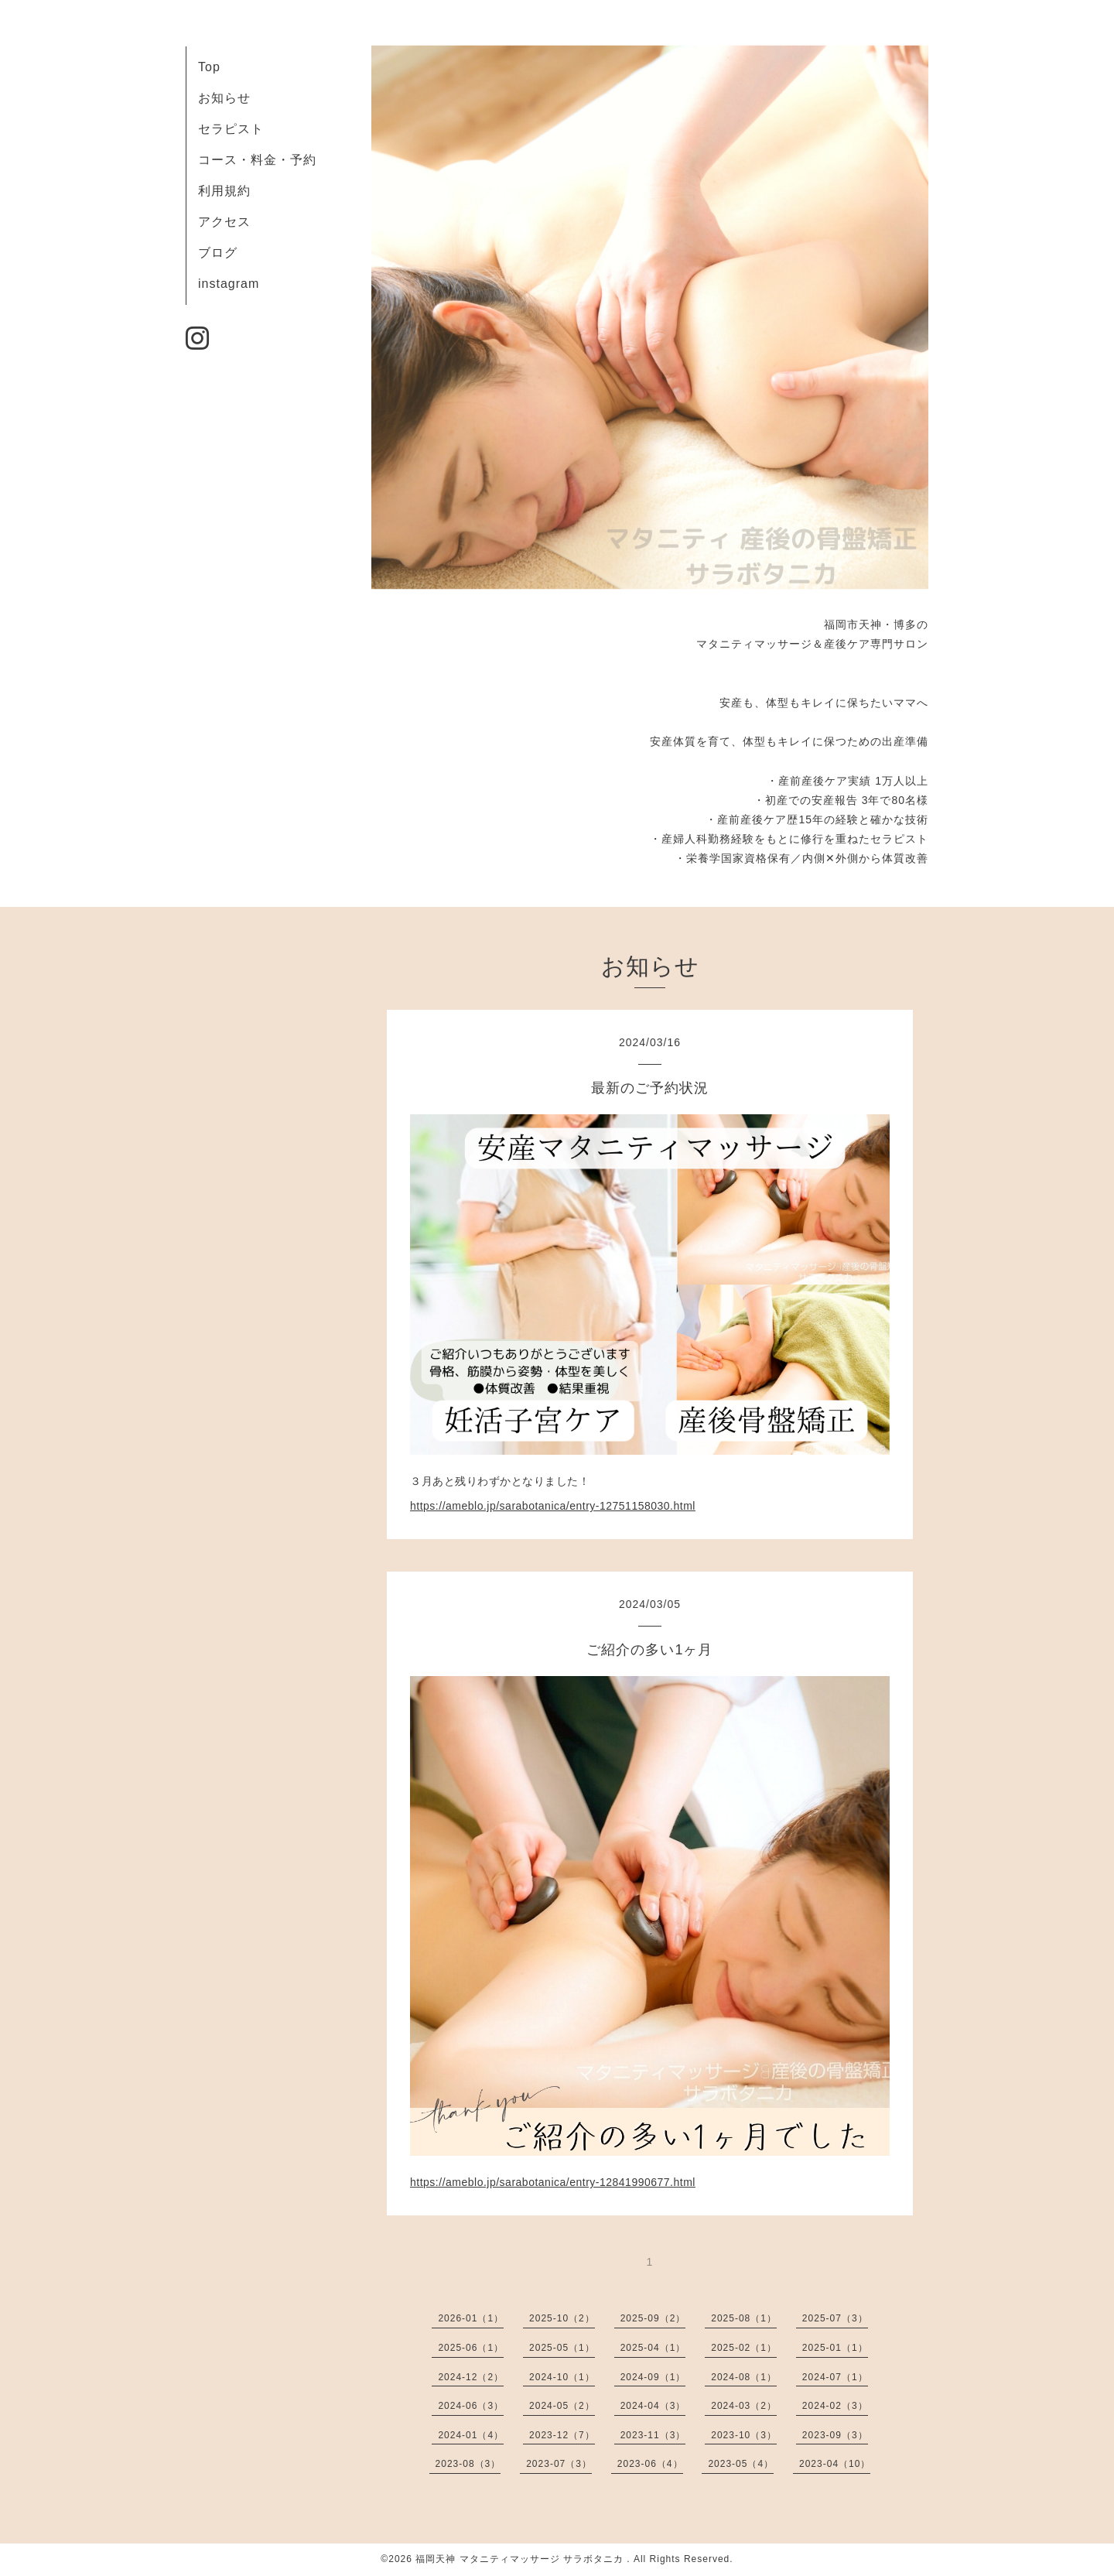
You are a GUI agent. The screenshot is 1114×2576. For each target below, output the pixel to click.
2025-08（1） (744, 2318)
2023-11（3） (653, 2435)
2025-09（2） (653, 2318)
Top (209, 67)
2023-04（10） (834, 2463)
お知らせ (224, 97)
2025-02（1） (744, 2347)
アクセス (224, 221)
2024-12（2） (471, 2377)
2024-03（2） (744, 2405)
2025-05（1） (562, 2347)
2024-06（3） (471, 2405)
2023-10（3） (744, 2435)
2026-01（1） (471, 2318)
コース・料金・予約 (257, 159)
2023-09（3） (835, 2435)
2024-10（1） (562, 2377)
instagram (228, 283)
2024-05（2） (562, 2405)
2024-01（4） (471, 2435)
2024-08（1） (744, 2377)
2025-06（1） (471, 2347)
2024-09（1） (653, 2377)
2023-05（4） (741, 2463)
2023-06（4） (650, 2463)
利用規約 (224, 190)
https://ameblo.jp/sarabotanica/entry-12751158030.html (552, 1506)
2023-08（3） (468, 2463)
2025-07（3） (835, 2318)
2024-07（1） (835, 2377)
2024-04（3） (653, 2405)
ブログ (217, 252)
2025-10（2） (562, 2318)
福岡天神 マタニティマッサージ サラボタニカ (521, 2559)
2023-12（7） (562, 2435)
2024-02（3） (835, 2405)
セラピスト (231, 128)
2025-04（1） (653, 2347)
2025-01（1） (835, 2347)
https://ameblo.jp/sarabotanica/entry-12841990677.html (552, 2182)
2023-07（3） (559, 2463)
